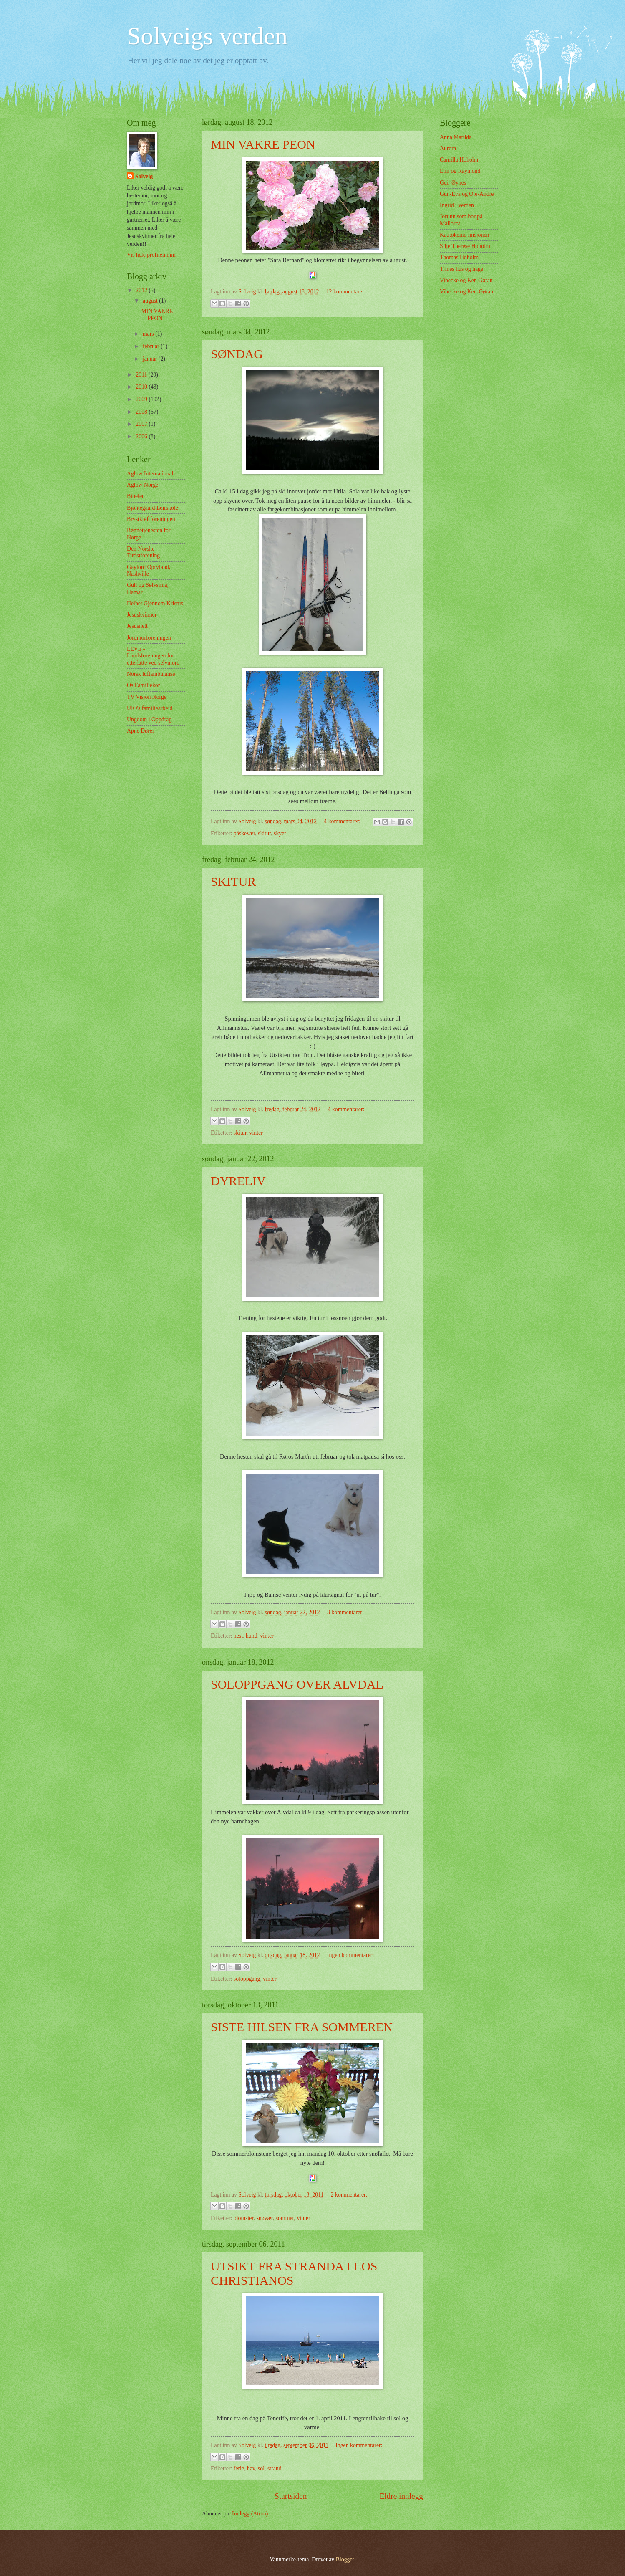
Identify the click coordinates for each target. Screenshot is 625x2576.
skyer (280, 833)
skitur (264, 833)
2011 (142, 375)
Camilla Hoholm (459, 160)
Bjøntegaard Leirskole (152, 508)
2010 (142, 387)
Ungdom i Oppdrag (149, 719)
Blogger (345, 2559)
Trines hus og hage (461, 269)
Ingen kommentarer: (350, 1955)
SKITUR (233, 881)
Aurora (448, 148)
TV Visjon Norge (146, 697)
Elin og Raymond (460, 171)
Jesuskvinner (141, 615)
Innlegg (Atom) (250, 2513)
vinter (256, 1133)
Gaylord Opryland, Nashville (148, 570)
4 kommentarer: (343, 821)
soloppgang (247, 1979)
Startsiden (291, 2496)
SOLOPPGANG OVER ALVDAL (297, 1684)
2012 (142, 290)
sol (261, 2468)
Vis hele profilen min (151, 255)
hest (238, 1636)
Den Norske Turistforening (143, 552)
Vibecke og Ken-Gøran (466, 291)
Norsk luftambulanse (151, 674)
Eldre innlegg (401, 2496)
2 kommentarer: (349, 2195)
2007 (142, 424)
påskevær (244, 833)
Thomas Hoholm (459, 257)
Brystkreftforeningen (151, 519)
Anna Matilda (455, 137)
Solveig (144, 176)
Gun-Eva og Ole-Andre (467, 194)
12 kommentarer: (346, 291)
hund (251, 1636)
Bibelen (136, 496)
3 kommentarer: (345, 1612)
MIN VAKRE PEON (263, 144)
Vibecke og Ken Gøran (466, 280)
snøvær (264, 2218)
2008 (142, 412)
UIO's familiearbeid (149, 708)
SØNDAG (237, 354)
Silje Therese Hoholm (465, 246)
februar (152, 346)
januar (151, 359)
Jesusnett (137, 626)
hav (251, 2468)
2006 (142, 436)
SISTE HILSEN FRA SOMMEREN (302, 2027)
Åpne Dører (140, 731)
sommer (285, 2218)
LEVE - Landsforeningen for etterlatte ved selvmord (153, 656)
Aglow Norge (142, 485)
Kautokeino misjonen (464, 235)
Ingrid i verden (457, 205)
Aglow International (150, 473)
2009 (142, 399)
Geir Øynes (453, 182)
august (151, 301)
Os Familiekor (143, 685)
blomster (244, 2218)
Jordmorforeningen (149, 638)
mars (149, 334)
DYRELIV (238, 1181)
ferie (239, 2468)
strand (274, 2468)
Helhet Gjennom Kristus (155, 603)
